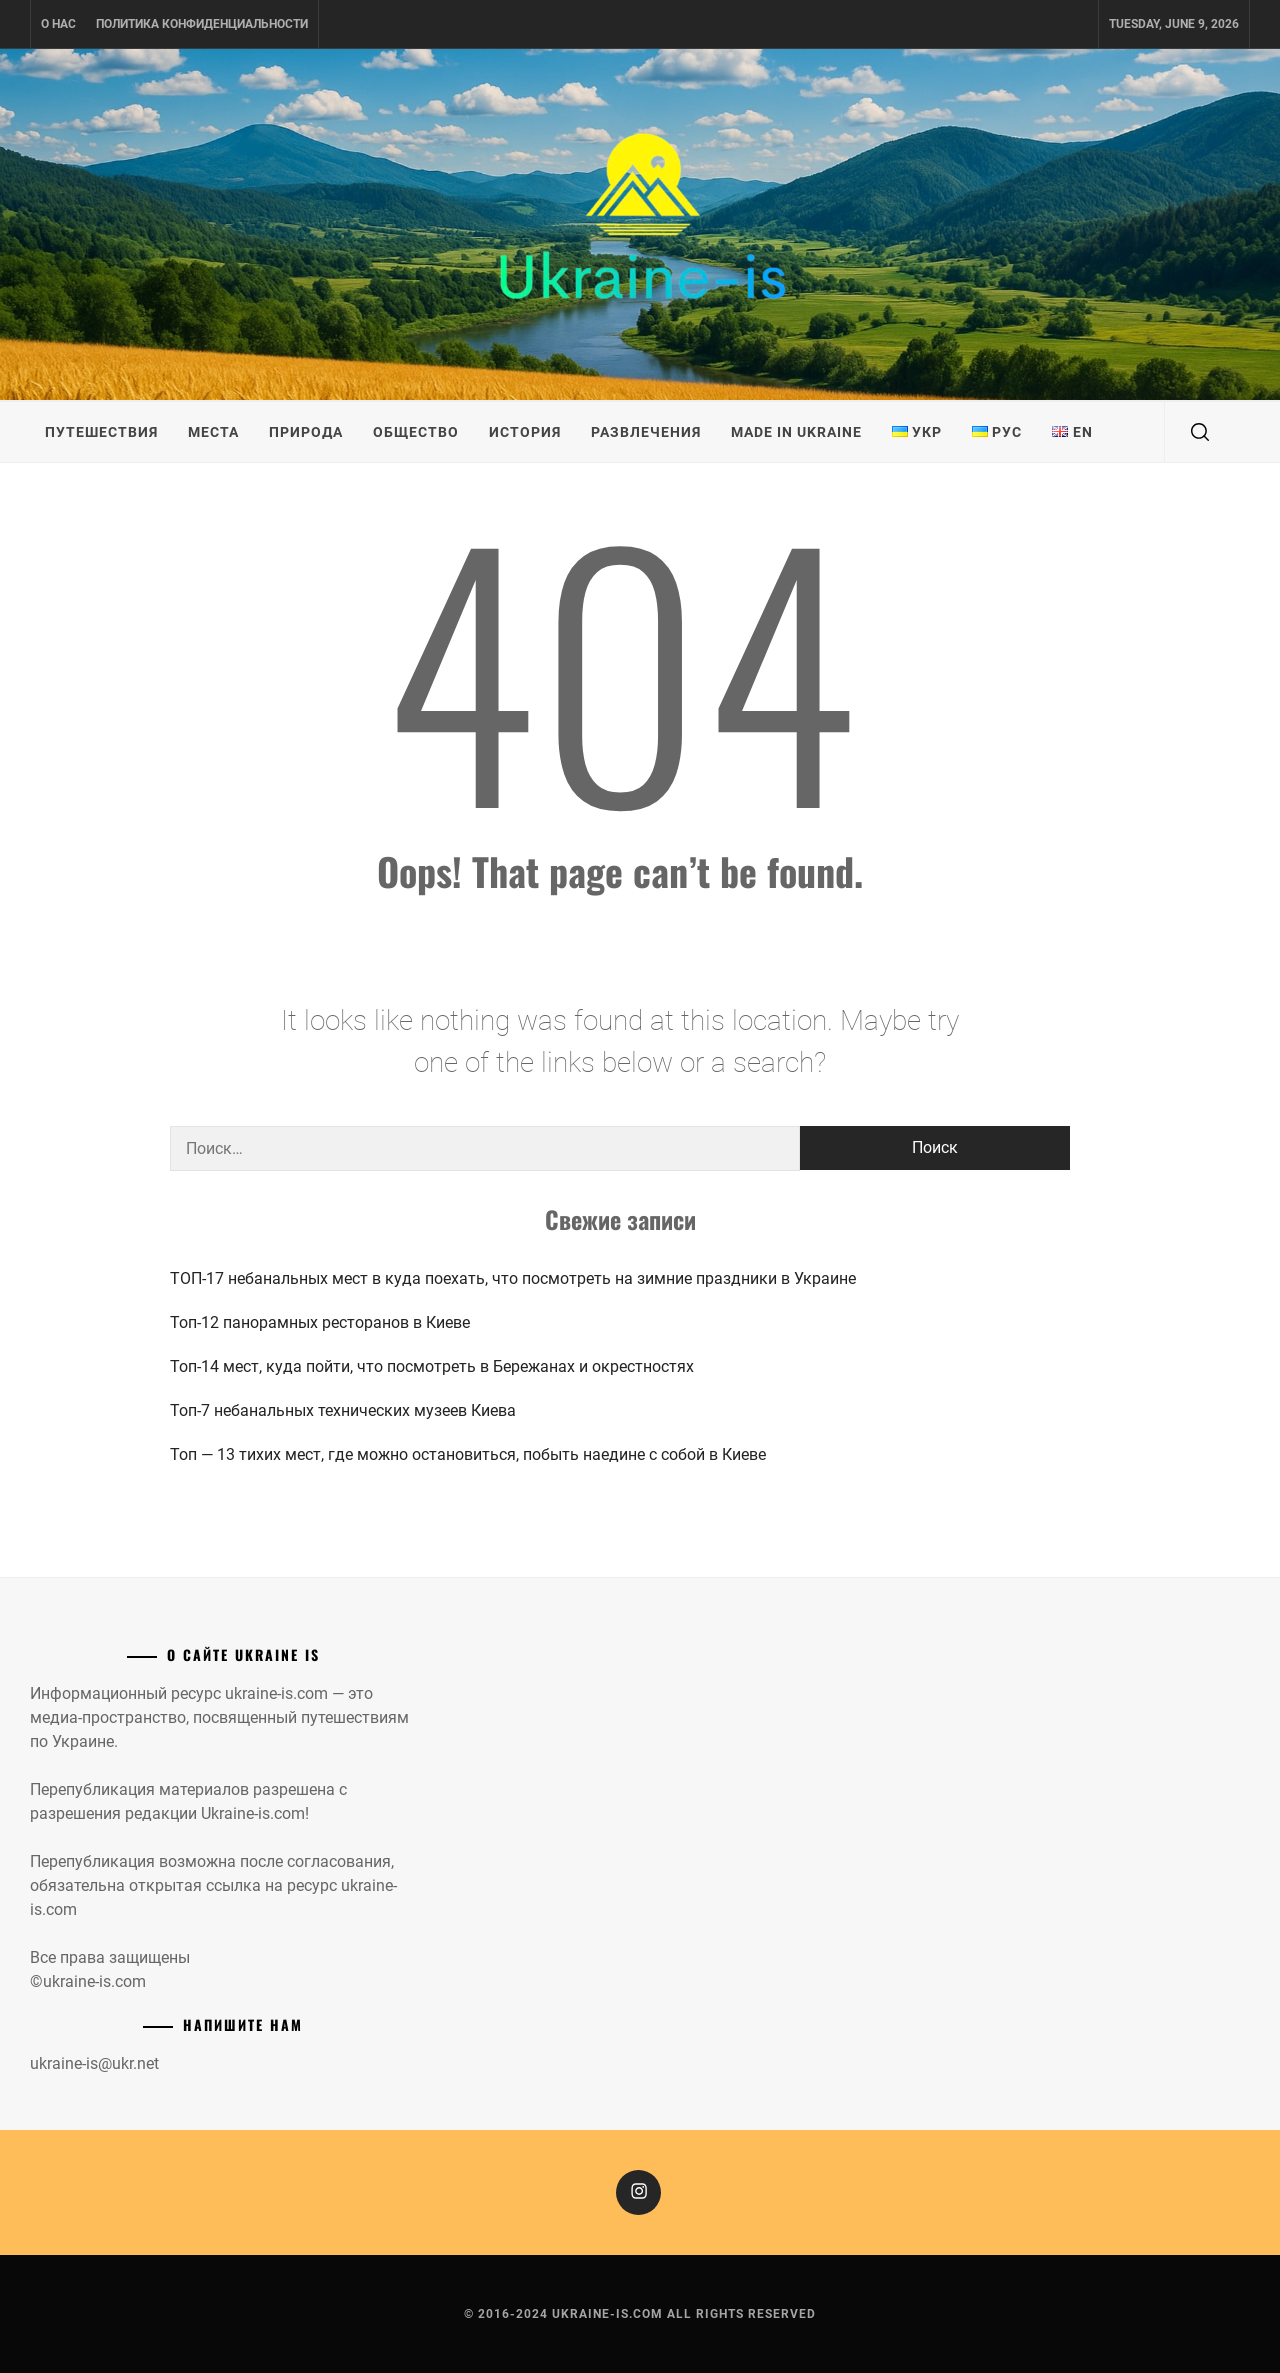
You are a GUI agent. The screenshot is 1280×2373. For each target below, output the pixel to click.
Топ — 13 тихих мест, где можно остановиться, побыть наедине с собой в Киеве (468, 1454)
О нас (58, 24)
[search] (1200, 432)
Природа (306, 432)
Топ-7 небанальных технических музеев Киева (343, 1410)
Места (213, 432)
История (525, 432)
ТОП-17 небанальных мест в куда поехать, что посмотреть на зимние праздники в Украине (513, 1278)
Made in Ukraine (796, 432)
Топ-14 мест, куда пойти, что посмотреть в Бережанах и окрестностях (432, 1366)
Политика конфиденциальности (202, 24)
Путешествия (101, 432)
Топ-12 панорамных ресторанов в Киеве (320, 1322)
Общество (416, 432)
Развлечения (646, 432)
